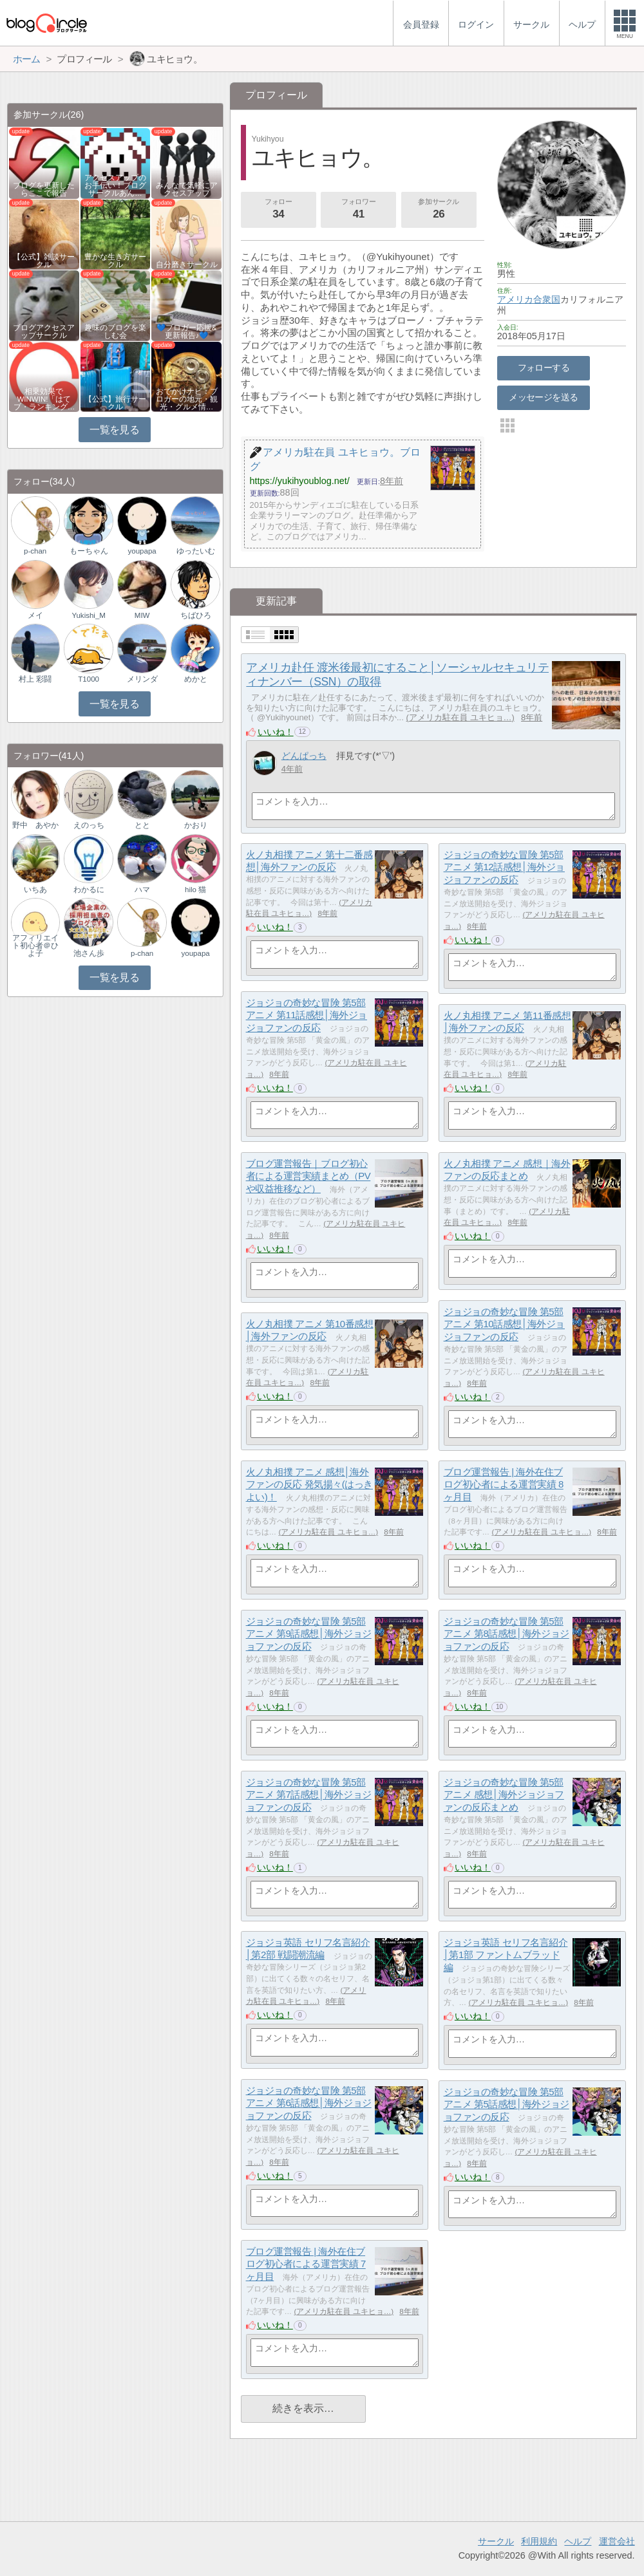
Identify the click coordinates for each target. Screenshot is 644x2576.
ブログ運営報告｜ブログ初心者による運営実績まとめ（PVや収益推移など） (308, 1176)
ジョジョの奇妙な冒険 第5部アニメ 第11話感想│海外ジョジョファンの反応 (306, 1015)
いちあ (35, 889)
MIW (142, 615)
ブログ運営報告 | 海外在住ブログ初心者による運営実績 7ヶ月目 (306, 2264)
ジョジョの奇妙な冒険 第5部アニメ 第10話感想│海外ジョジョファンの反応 (504, 1324)
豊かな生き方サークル (115, 260)
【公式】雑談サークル (44, 260)
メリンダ (142, 679)
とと (142, 825)
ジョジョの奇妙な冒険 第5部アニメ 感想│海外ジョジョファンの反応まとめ (504, 1795)
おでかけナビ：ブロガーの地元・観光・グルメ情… (187, 399)
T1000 (88, 679)
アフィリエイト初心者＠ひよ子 (35, 945)
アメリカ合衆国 (528, 299)
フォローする (544, 367)
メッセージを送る (543, 397)
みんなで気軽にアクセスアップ (187, 189)
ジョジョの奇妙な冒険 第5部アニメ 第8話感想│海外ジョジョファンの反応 (506, 1634)
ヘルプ (577, 2541)
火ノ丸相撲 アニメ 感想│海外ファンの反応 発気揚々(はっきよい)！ (309, 1484)
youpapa (142, 551)
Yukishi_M (88, 615)
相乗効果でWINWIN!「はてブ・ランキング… (44, 399)
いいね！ (276, 732)
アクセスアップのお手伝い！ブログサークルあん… (115, 185)
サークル (496, 2541)
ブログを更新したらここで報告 (44, 189)
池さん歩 (88, 953)
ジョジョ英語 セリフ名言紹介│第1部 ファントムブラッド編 (506, 1955)
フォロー (278, 210)
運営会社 (617, 2541)
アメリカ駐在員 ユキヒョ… (460, 717)
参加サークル (438, 210)
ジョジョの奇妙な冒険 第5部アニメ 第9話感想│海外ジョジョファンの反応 (309, 1634)
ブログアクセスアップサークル (44, 331)
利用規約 (539, 2541)
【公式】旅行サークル (115, 403)
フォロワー (359, 210)
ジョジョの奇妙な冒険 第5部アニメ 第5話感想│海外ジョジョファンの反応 (506, 2104)
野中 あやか (35, 825)
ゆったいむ (195, 551)
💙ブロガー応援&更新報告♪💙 (186, 331)
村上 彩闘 (35, 679)
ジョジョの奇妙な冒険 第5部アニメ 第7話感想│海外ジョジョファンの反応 (309, 1795)
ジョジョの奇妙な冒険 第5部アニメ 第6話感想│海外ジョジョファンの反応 (309, 2103)
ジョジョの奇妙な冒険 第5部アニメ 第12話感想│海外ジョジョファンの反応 (504, 867)
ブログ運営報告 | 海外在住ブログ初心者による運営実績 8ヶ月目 (504, 1484)
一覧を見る (114, 429)
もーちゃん (89, 551)
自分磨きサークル (187, 264)
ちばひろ (195, 615)
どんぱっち (304, 756)
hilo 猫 (195, 889)
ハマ (142, 889)
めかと (195, 679)
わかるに (88, 889)
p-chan (35, 551)
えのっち (88, 825)
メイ (35, 615)
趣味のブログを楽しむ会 (115, 331)
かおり (195, 825)
